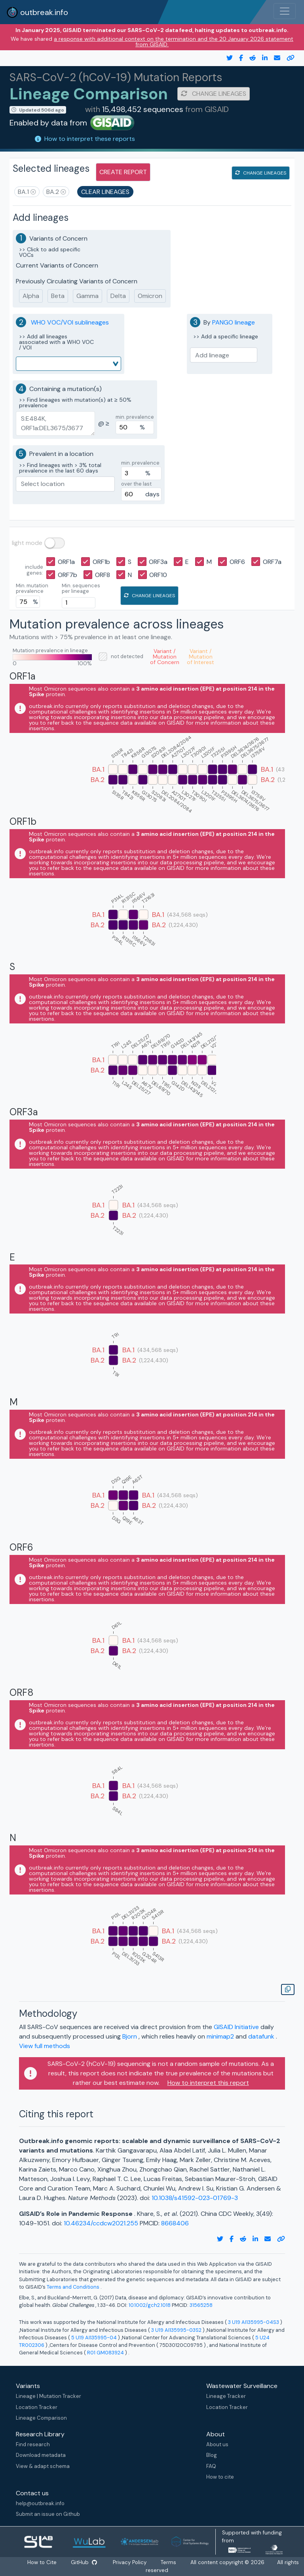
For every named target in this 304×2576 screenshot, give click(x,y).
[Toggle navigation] (285, 11)
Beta (58, 296)
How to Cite (42, 2562)
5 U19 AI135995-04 (94, 2337)
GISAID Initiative (237, 2027)
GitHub (84, 2562)
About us (217, 2444)
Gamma (87, 296)
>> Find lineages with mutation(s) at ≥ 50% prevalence (75, 402)
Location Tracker (36, 2407)
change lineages (213, 93)
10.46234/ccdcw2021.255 (102, 2223)
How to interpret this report (208, 2083)
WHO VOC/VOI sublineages (70, 322)
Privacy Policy (129, 2562)
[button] (27, 191)
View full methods (44, 2046)
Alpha (31, 296)
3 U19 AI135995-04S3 (253, 2322)
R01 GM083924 (105, 2352)
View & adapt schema (43, 2466)
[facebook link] (238, 58)
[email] (274, 58)
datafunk (262, 2036)
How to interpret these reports (89, 139)
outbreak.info (37, 12)
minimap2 (221, 2036)
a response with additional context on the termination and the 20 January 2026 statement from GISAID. (173, 41)
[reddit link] (249, 58)
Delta (118, 296)
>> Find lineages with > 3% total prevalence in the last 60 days (60, 467)
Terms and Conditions (74, 2287)
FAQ (211, 2466)
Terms (168, 2562)
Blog (211, 2455)
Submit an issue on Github (48, 2514)
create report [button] (123, 172)
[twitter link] (226, 58)
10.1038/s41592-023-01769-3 (195, 2198)
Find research (33, 2444)
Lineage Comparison (41, 2418)
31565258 (201, 2305)
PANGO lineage (233, 322)
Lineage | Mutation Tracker (48, 2396)
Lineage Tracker (226, 2396)
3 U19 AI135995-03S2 (176, 2330)
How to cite (220, 2476)
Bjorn (130, 2036)
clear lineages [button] (105, 192)
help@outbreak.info (40, 2503)
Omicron (150, 296)
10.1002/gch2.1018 (150, 2305)
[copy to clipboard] (287, 58)
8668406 (175, 2223)
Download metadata (41, 2455)
